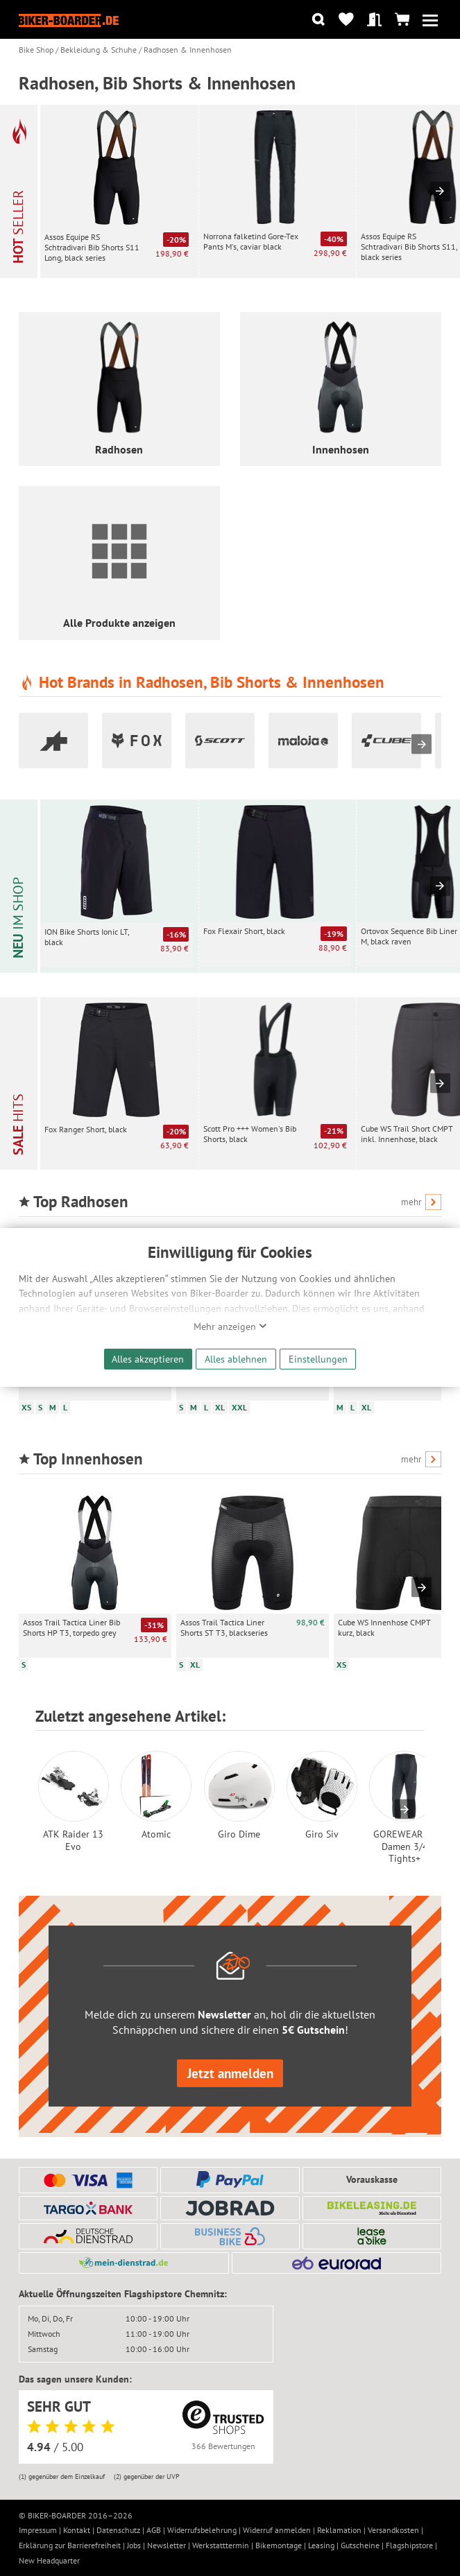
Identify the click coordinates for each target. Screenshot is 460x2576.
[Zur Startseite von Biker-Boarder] (69, 19)
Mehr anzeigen (230, 1326)
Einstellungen (318, 1358)
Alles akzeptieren (148, 1358)
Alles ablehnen (236, 1358)
